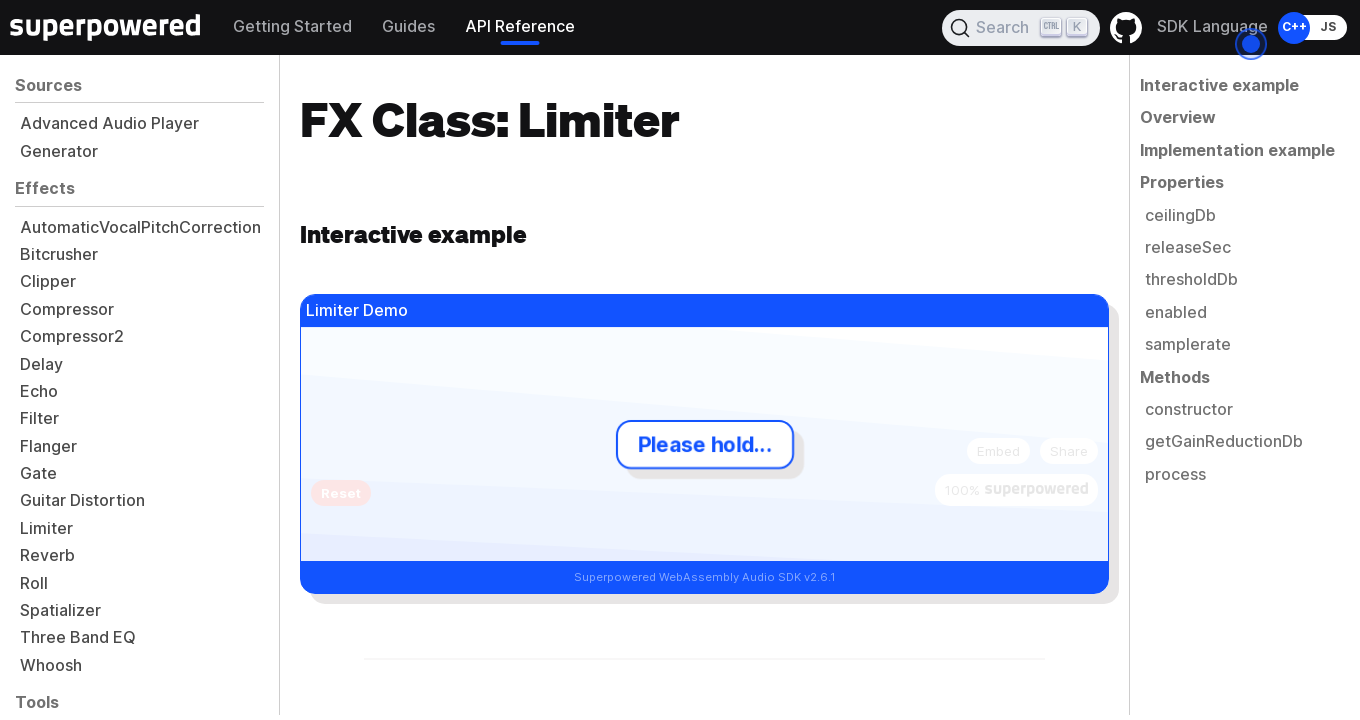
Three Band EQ (78, 637)
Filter (39, 418)
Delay (41, 364)
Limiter (46, 528)
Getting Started (292, 26)
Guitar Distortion (82, 500)
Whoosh (51, 665)
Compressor (67, 309)
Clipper (48, 281)
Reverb (47, 555)
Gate (38, 473)
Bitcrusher (59, 254)
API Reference (520, 26)
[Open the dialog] (1251, 44)
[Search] (1021, 28)
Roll (34, 583)
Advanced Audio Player (109, 123)
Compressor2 (72, 336)
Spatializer (60, 610)
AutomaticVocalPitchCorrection (140, 227)
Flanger (48, 446)
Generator (59, 151)
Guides (408, 26)
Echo (39, 391)
